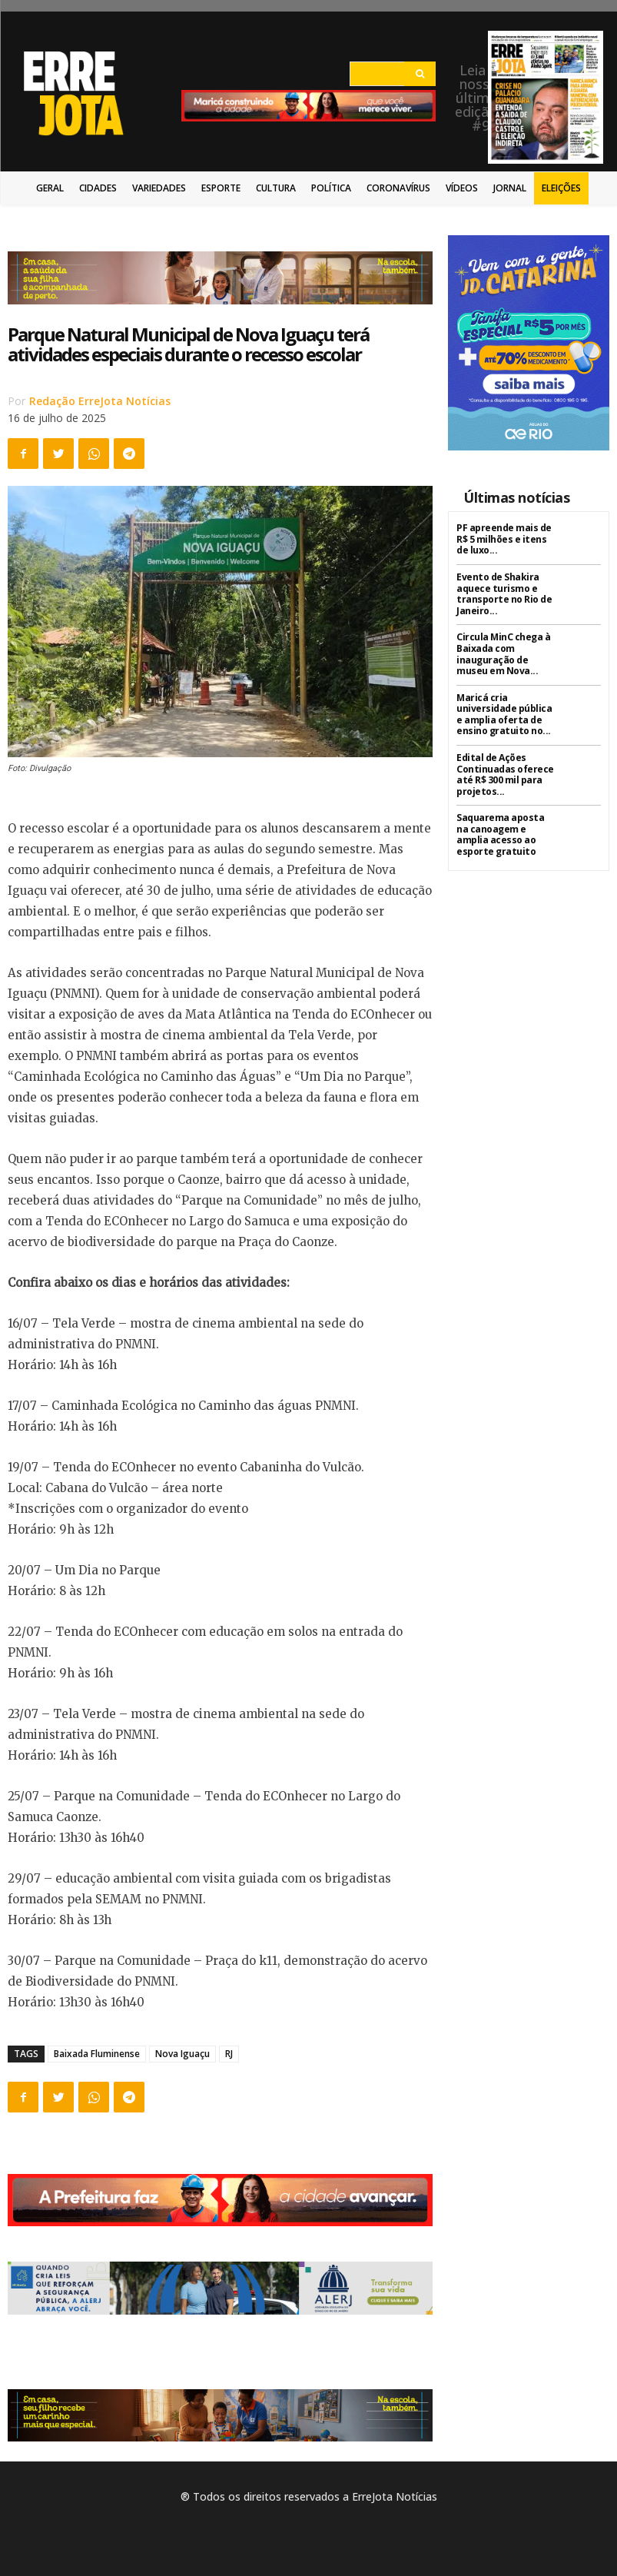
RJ (229, 2053)
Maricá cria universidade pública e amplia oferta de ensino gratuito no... (504, 713)
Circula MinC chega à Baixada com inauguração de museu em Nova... (503, 653)
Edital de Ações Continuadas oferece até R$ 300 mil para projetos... (504, 772)
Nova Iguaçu (182, 2053)
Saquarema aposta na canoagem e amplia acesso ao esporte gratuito (499, 832)
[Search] (420, 73)
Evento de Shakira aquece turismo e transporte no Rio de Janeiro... (503, 593)
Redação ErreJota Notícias (100, 401)
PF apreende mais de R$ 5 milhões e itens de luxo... (504, 539)
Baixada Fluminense (97, 2053)
